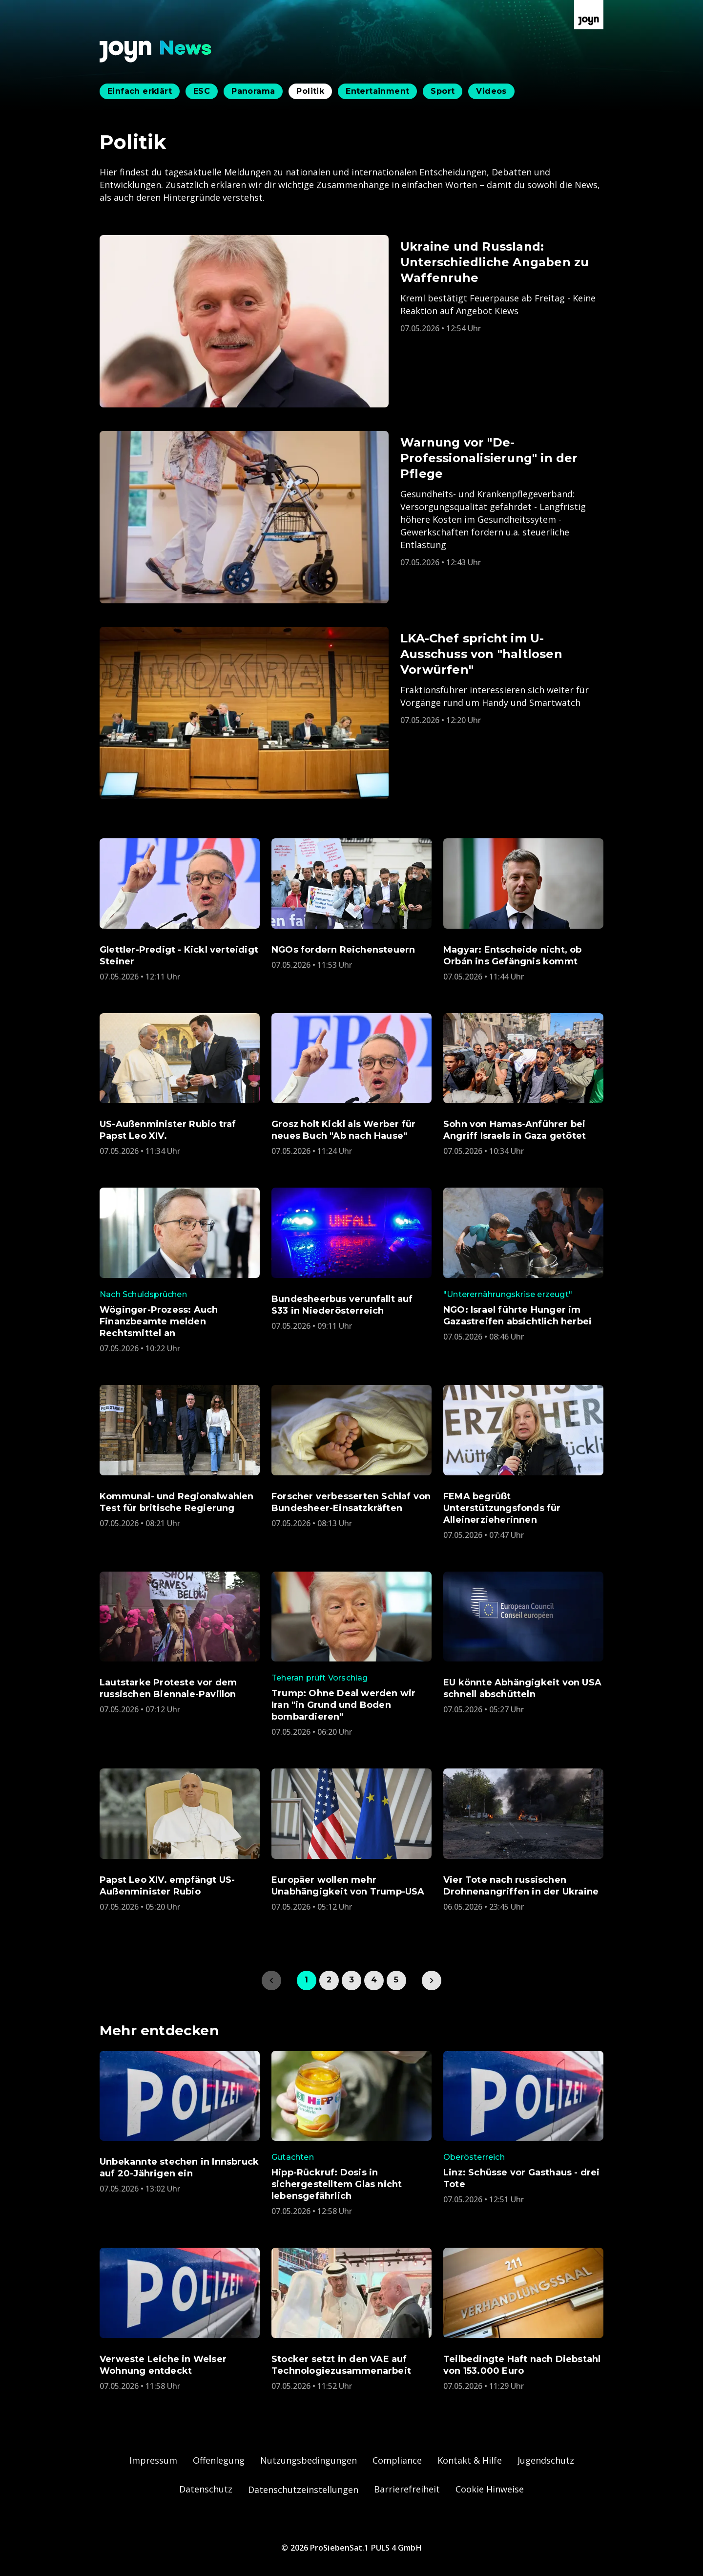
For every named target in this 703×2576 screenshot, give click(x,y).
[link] (431, 1980)
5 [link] (396, 1979)
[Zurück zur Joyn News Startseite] (156, 52)
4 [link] (374, 1979)
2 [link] (329, 1979)
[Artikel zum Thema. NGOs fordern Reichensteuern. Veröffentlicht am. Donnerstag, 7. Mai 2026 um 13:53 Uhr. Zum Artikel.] (351, 904)
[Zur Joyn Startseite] (588, 14)
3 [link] (351, 1979)
